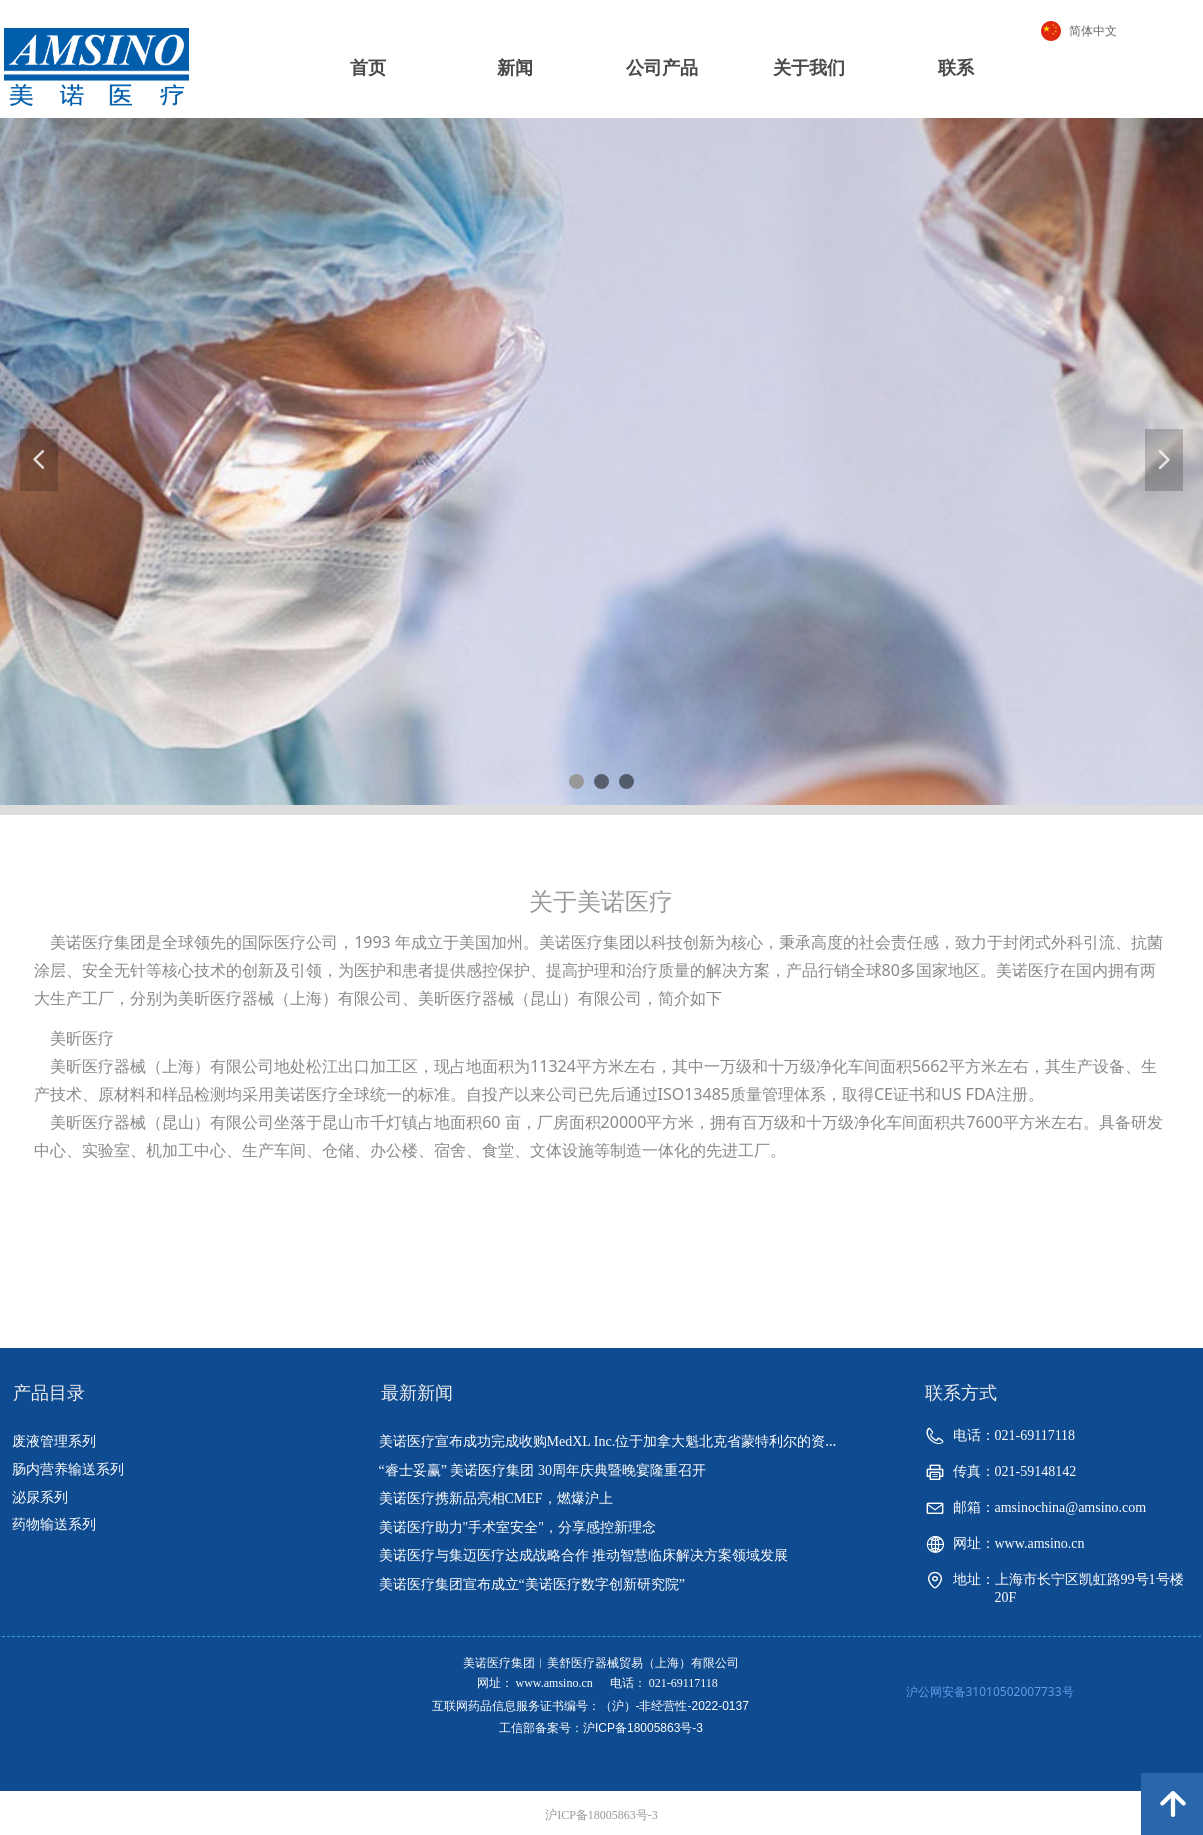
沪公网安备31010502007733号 (990, 1691)
